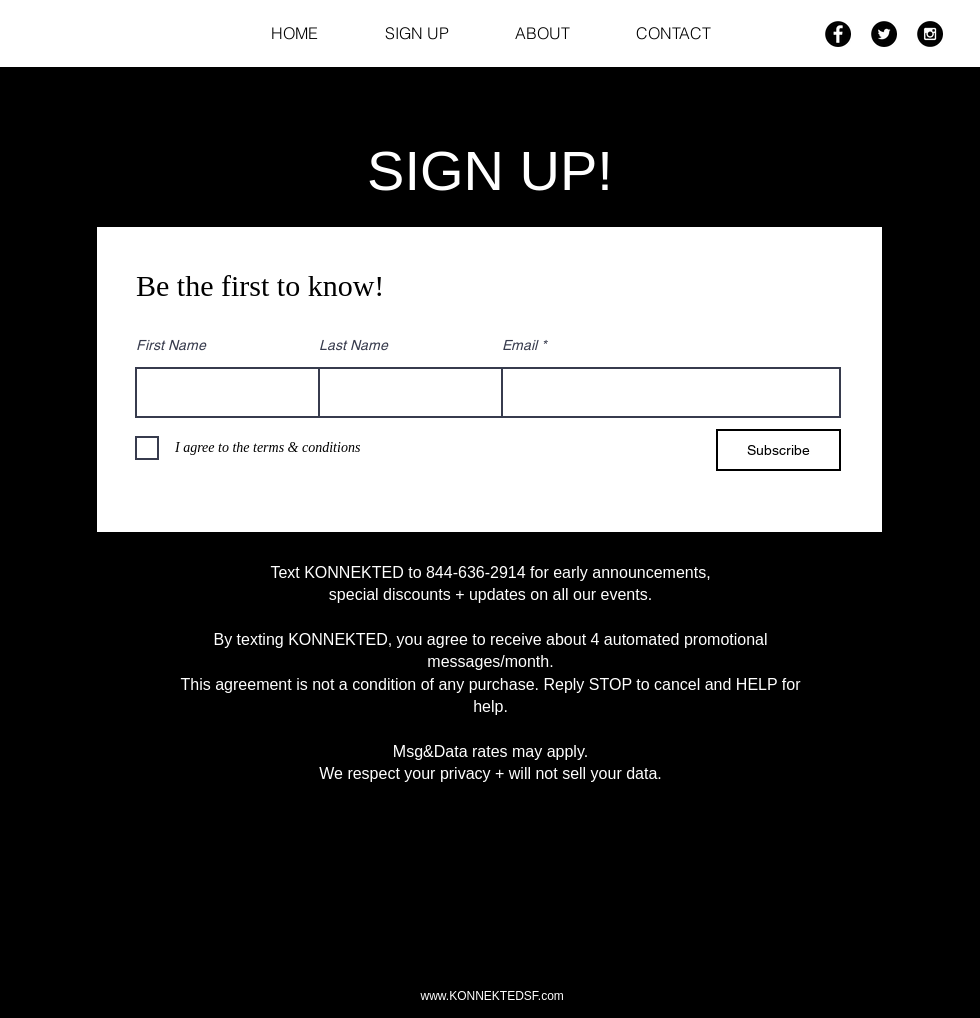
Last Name (353, 345)
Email (519, 345)
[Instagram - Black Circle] (930, 34)
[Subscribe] (778, 450)
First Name (171, 345)
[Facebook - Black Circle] (838, 34)
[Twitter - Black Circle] (884, 34)
